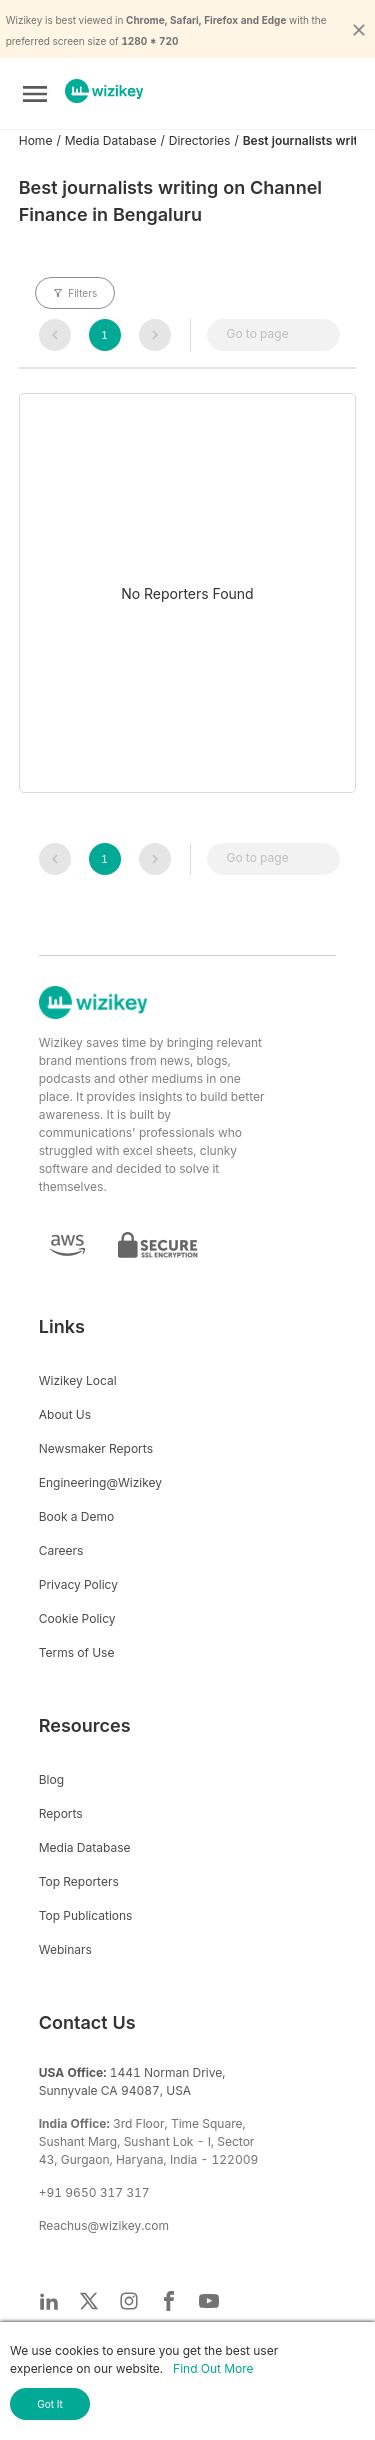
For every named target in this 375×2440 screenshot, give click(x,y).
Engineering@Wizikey (100, 1482)
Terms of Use (77, 1652)
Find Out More (213, 2368)
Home (36, 140)
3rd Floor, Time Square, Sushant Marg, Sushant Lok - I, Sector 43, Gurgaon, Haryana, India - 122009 (148, 2141)
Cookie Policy (77, 1618)
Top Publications (86, 1915)
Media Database (111, 140)
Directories (200, 140)
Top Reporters (79, 1881)
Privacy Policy (78, 1584)
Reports (61, 1813)
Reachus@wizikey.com (104, 2225)
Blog (51, 1779)
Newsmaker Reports (96, 1448)
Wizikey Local (78, 1380)
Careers (61, 1550)
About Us (65, 1414)
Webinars (65, 1949)
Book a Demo (76, 1516)
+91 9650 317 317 (94, 2192)
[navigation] (55, 335)
